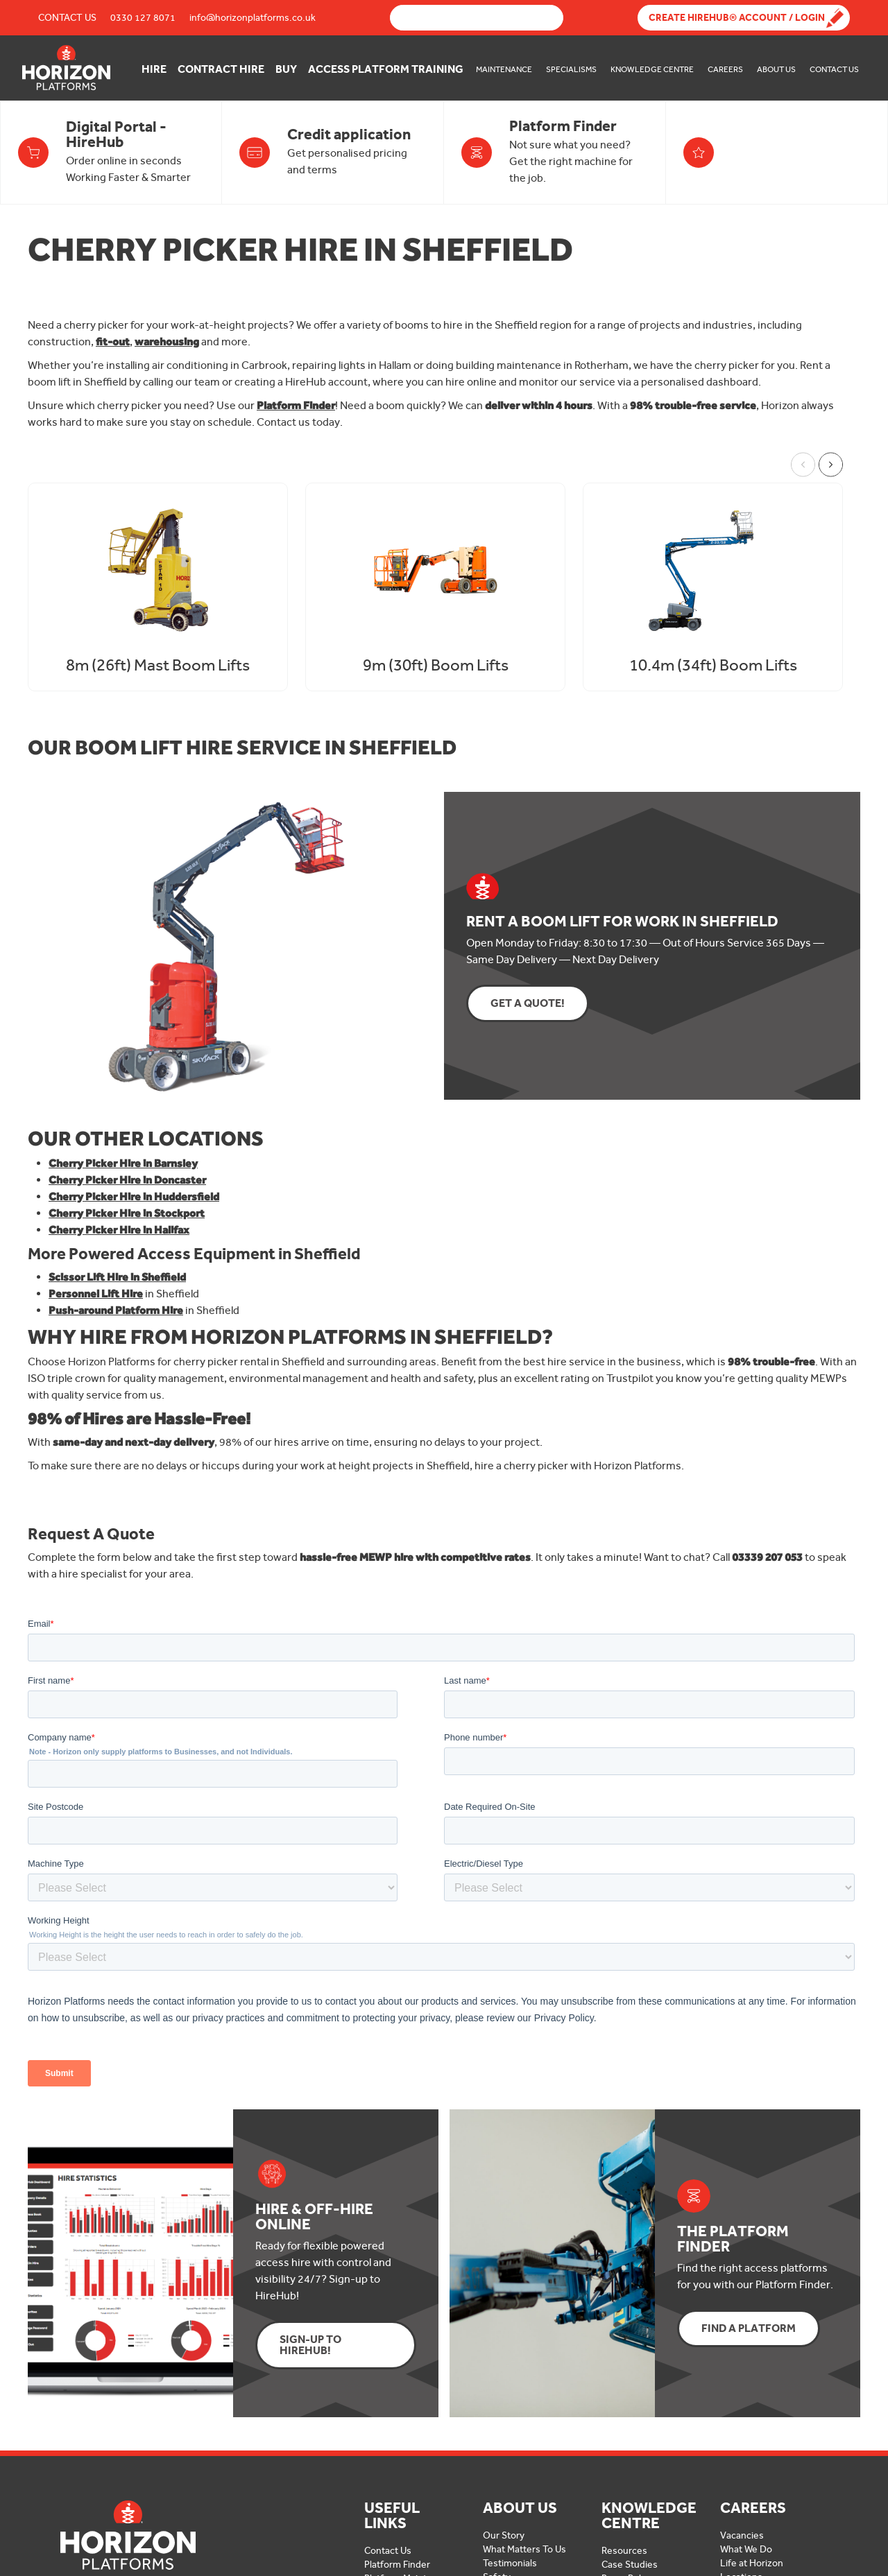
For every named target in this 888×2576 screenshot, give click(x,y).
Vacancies (742, 2535)
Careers (725, 69)
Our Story (503, 2535)
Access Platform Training (385, 69)
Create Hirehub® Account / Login (737, 18)
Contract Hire (221, 69)
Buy (286, 69)
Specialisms (571, 69)
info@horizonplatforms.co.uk (252, 18)
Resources (624, 2551)
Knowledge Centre (652, 69)
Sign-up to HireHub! (310, 2345)
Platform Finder (397, 2564)
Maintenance (504, 69)
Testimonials (510, 2563)
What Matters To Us (524, 2549)
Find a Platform (748, 2328)
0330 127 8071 (143, 18)
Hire (154, 69)
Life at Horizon (751, 2563)
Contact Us (67, 18)
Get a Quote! (527, 1003)
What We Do (746, 2549)
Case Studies (629, 2564)
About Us (776, 69)
